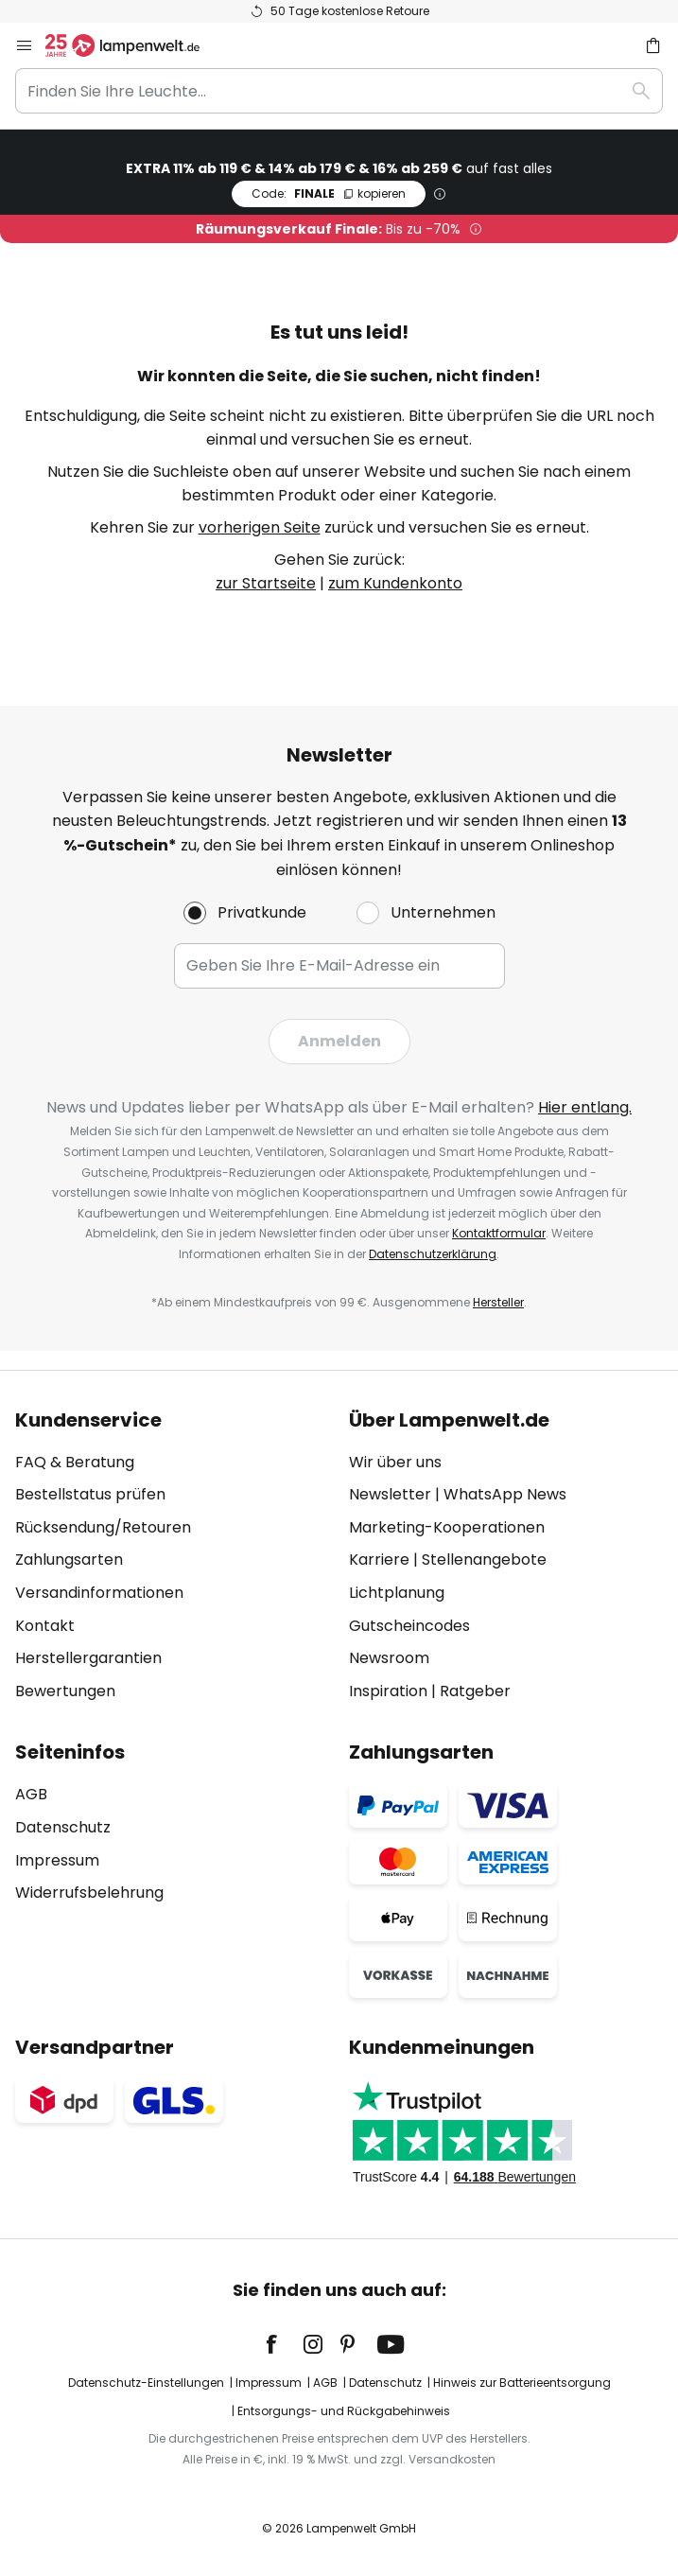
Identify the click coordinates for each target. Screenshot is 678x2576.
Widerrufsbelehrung (89, 1892)
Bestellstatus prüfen (90, 1494)
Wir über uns (395, 1462)
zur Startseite (266, 583)
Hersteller (498, 1302)
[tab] (172, 1556)
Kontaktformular (499, 1233)
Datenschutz (63, 1827)
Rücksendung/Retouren (103, 1527)
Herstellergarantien (88, 1658)
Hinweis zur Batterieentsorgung (522, 2382)
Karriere (379, 1559)
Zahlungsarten (69, 1559)
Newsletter (390, 1494)
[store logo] (133, 45)
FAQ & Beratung (74, 1462)
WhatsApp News (504, 1494)
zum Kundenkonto (395, 583)
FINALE (329, 193)
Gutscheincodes (409, 1626)
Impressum (57, 1860)
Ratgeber (475, 1691)
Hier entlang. (585, 1107)
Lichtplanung (396, 1592)
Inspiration (388, 1691)
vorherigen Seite (260, 527)
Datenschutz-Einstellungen (146, 2382)
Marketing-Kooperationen (447, 1527)
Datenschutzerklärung (432, 1254)
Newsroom (389, 1658)
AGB (31, 1794)
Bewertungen (65, 1691)
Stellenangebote (484, 1559)
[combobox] (339, 91)
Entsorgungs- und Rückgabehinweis (343, 2411)
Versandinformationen (99, 1592)
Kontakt (45, 1626)
